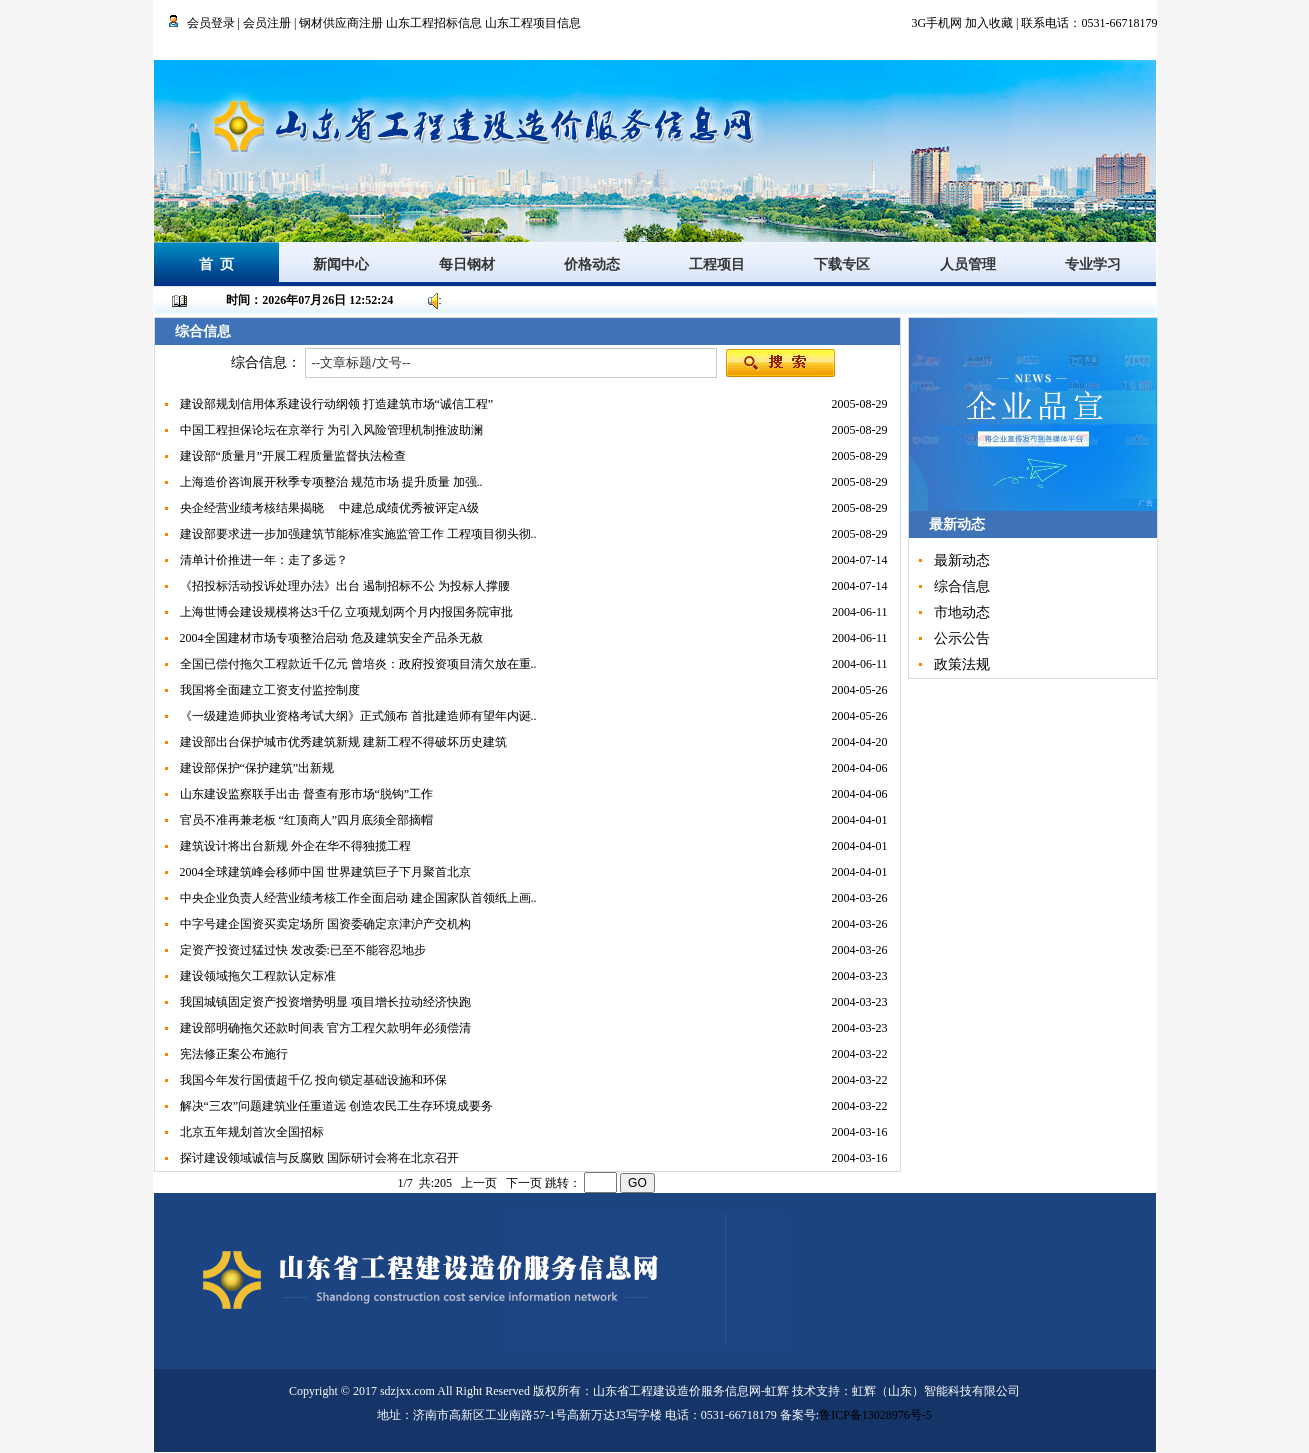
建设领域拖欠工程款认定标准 (258, 976)
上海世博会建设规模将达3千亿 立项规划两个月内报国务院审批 (346, 612)
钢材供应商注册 (341, 23)
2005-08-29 (866, 404)
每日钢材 (467, 264)
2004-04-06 (866, 768)
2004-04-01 (866, 820)
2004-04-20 (866, 742)
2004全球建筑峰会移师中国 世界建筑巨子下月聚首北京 (325, 872)
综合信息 (962, 586)
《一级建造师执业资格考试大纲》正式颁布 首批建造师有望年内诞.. (358, 716)
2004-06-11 (866, 612)
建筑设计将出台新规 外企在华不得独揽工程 (295, 846)
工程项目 (717, 264)
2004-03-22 (866, 1054)
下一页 (524, 1183)
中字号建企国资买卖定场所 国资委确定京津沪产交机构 (325, 924)
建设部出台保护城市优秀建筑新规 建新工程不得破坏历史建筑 (343, 742)
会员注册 (267, 23)
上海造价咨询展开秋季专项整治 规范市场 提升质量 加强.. (331, 482)
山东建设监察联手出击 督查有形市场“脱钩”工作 (307, 794)
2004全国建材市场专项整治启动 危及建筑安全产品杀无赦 (331, 638)
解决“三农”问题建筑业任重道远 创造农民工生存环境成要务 (337, 1106)
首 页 (216, 264)
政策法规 (962, 664)
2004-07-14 (866, 560)
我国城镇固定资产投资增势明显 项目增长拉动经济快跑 (325, 1002)
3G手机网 (936, 23)
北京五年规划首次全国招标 (252, 1132)
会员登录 (211, 23)
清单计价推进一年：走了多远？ (264, 560)
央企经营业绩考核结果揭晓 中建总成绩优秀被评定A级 (330, 508)
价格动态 (592, 264)
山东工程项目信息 (533, 23)
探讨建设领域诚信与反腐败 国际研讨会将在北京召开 (319, 1158)
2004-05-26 (866, 690)
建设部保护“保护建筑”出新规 (257, 768)
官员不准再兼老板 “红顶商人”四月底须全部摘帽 (307, 820)
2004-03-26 (866, 898)
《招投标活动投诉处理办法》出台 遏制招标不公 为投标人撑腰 (345, 586)
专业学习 (1093, 264)
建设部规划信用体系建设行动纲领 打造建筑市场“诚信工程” (337, 404)
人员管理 (968, 264)
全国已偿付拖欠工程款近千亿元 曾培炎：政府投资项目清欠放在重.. (358, 664)
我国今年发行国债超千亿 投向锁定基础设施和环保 (313, 1080)
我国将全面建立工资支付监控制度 (270, 690)
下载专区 (842, 264)
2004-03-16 (866, 1132)
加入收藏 (989, 23)
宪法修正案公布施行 (234, 1054)
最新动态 (962, 560)
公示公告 (962, 638)
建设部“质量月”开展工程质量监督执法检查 (293, 456)
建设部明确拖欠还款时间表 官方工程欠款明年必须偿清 (325, 1028)
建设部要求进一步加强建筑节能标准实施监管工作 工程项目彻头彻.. (358, 534)
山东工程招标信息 (435, 23)
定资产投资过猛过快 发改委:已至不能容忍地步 (303, 950)
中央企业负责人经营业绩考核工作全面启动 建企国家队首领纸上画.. (358, 898)
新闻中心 (341, 264)
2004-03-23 (866, 976)
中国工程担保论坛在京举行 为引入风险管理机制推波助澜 (331, 430)
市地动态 (962, 612)
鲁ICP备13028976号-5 (875, 1415)
